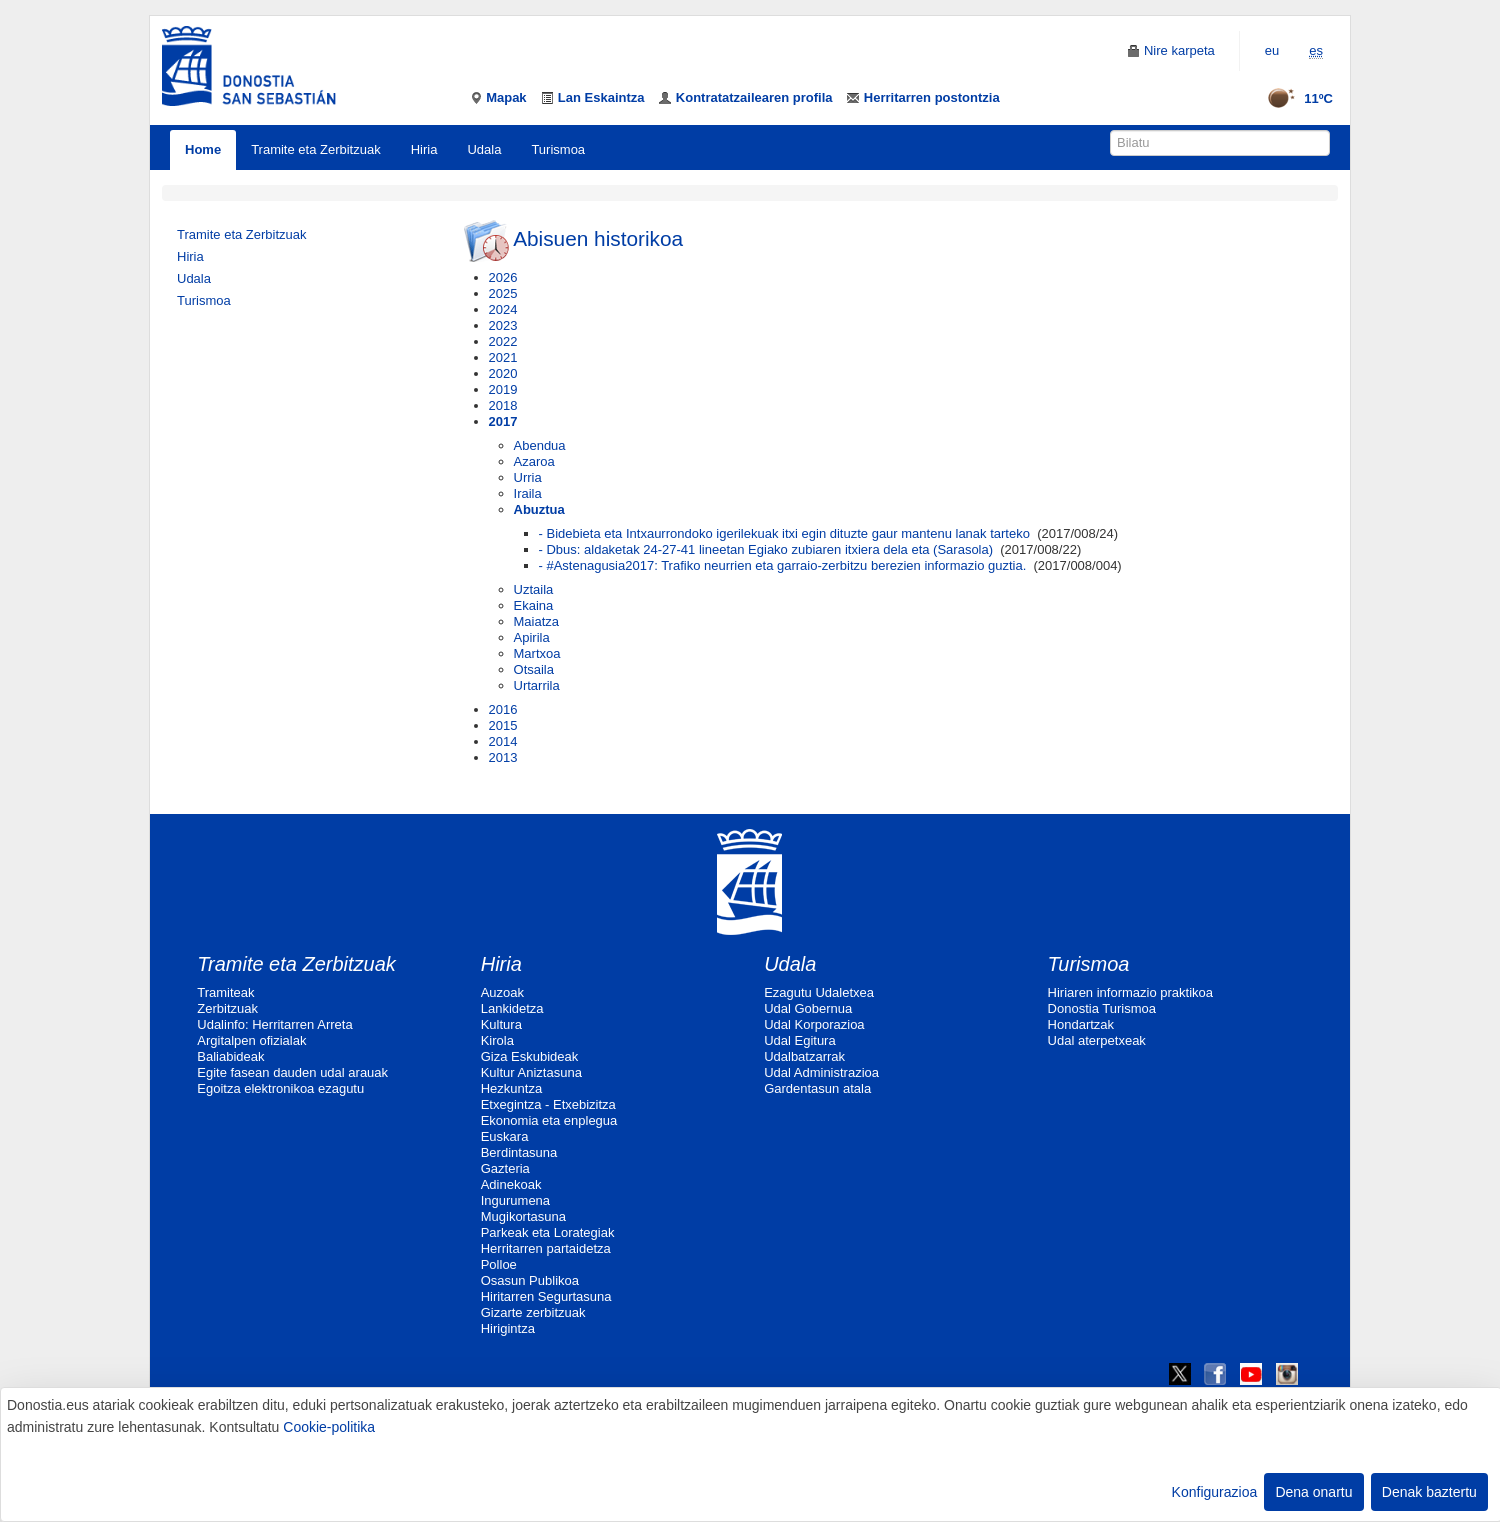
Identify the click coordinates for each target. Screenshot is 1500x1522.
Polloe (499, 1264)
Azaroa (534, 461)
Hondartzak (1081, 1024)
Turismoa (558, 149)
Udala (484, 149)
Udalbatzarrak (804, 1056)
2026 (503, 277)
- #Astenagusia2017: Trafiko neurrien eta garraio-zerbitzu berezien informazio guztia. (783, 565)
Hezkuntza (511, 1088)
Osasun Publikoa (530, 1280)
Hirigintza (508, 1328)
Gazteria (505, 1168)
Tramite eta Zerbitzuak (316, 149)
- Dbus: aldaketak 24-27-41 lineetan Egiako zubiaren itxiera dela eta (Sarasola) (766, 549)
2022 (503, 341)
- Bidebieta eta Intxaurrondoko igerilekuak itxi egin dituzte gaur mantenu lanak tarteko (784, 533)
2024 (503, 309)
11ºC (1293, 98)
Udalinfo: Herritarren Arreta (274, 1024)
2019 (503, 389)
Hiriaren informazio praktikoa (1130, 992)
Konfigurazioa (1215, 1492)
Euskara (505, 1136)
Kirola (497, 1040)
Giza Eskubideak (530, 1056)
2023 (503, 325)
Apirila (532, 637)
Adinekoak (511, 1184)
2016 (503, 709)
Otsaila (534, 669)
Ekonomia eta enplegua (549, 1120)
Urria (528, 477)
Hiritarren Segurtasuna (546, 1296)
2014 (503, 741)
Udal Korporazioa (814, 1024)
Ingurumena (515, 1200)
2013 (503, 757)
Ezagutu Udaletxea (819, 992)
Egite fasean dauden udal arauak (292, 1072)
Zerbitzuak (227, 1008)
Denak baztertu (1429, 1492)
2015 (503, 725)
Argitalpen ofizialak (251, 1040)
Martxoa (537, 653)
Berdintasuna (519, 1152)
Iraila (528, 493)
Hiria (424, 149)
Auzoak (502, 992)
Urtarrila (537, 685)
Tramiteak (225, 992)
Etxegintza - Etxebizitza (548, 1104)
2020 (503, 373)
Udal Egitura (800, 1040)
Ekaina (534, 605)
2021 (503, 357)
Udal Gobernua (808, 1008)
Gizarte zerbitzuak (533, 1312)
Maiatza (537, 621)
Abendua (540, 445)
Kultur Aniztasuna (531, 1072)
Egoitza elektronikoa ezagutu (280, 1088)
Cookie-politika (329, 1427)
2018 (503, 405)
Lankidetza (512, 1008)
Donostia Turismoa (1102, 1008)
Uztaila (534, 589)
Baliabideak (230, 1056)
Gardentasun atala (817, 1088)
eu (1272, 50)
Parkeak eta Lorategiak (548, 1232)
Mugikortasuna (523, 1216)
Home (203, 149)
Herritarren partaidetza (546, 1248)
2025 (503, 293)
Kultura (501, 1024)
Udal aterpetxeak (1097, 1040)
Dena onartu (1313, 1492)
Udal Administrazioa (821, 1072)
